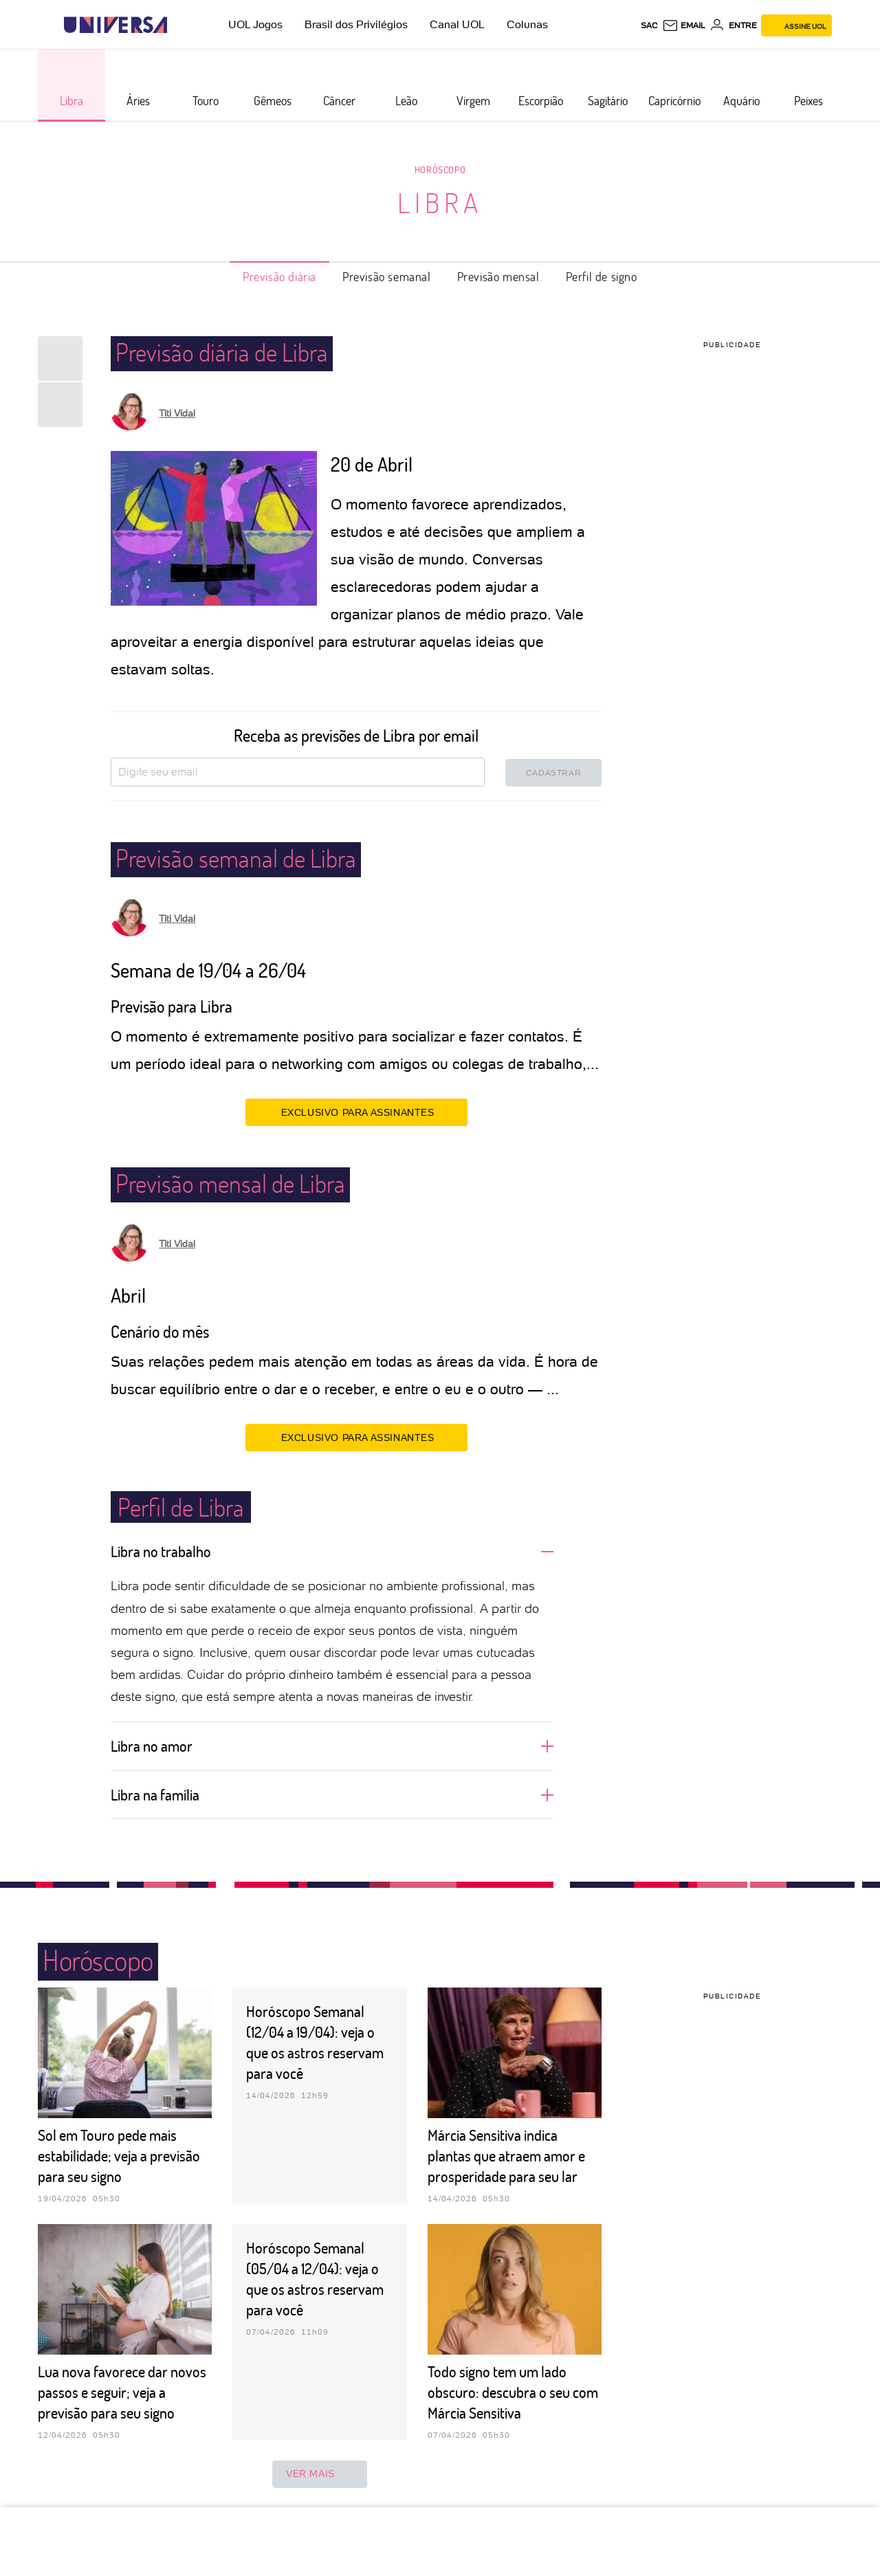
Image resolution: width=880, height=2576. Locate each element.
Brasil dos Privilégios (356, 24)
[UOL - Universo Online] (179, 25)
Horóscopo (440, 169)
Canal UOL (457, 24)
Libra (440, 202)
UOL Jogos (255, 24)
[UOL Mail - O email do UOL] (683, 25)
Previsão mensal (498, 276)
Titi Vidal (177, 413)
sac (649, 25)
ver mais (319, 2474)
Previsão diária (279, 276)
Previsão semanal (386, 276)
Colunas (527, 24)
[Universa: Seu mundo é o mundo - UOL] (115, 25)
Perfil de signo (601, 276)
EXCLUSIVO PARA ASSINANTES (356, 1112)
